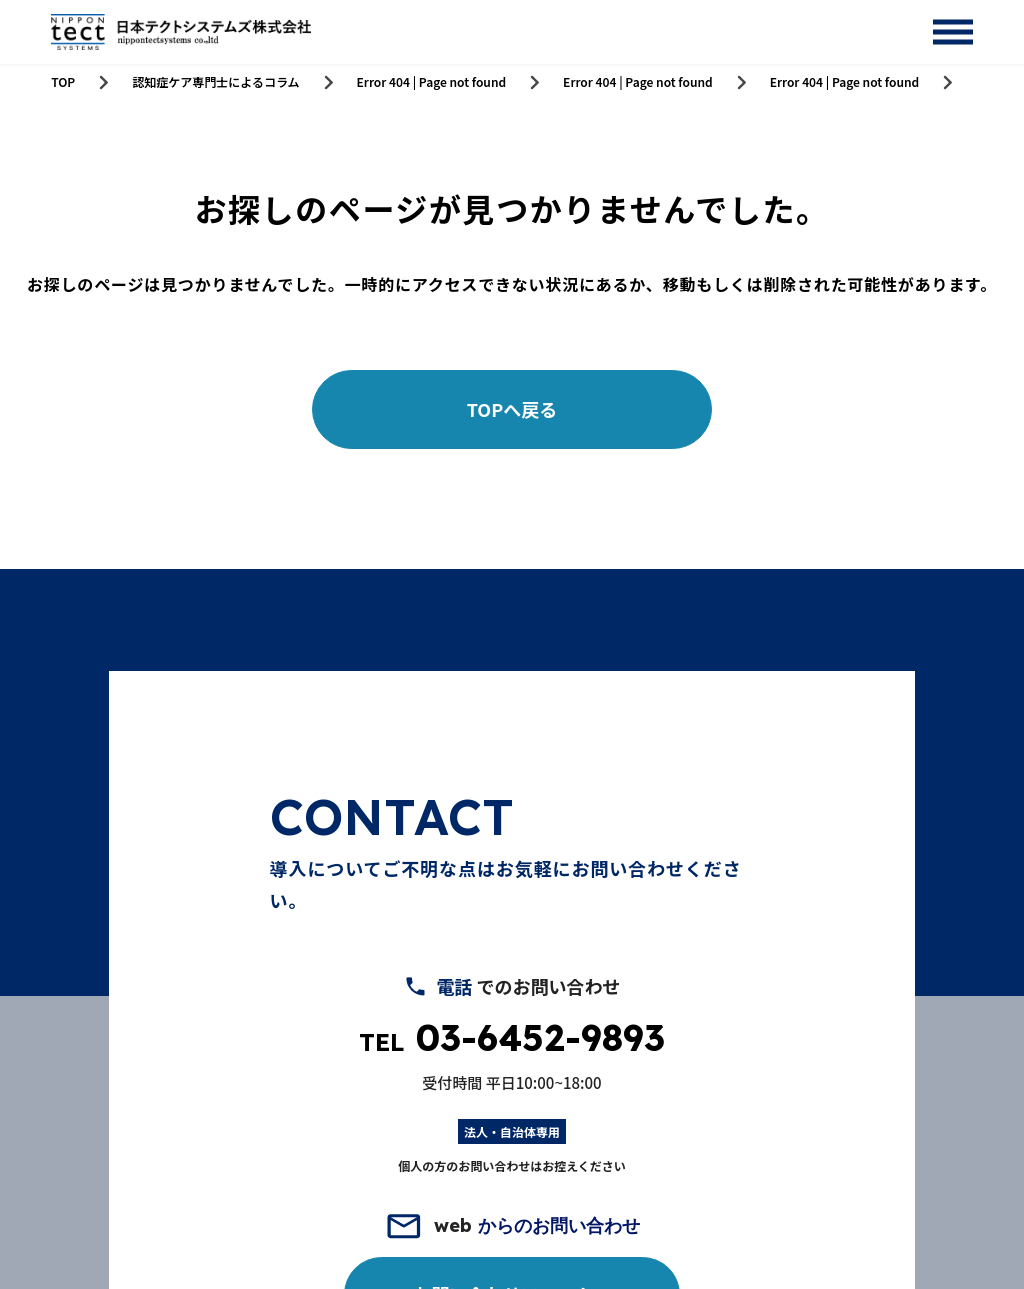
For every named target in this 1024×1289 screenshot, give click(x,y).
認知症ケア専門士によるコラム (215, 82)
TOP (63, 82)
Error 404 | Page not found (432, 82)
